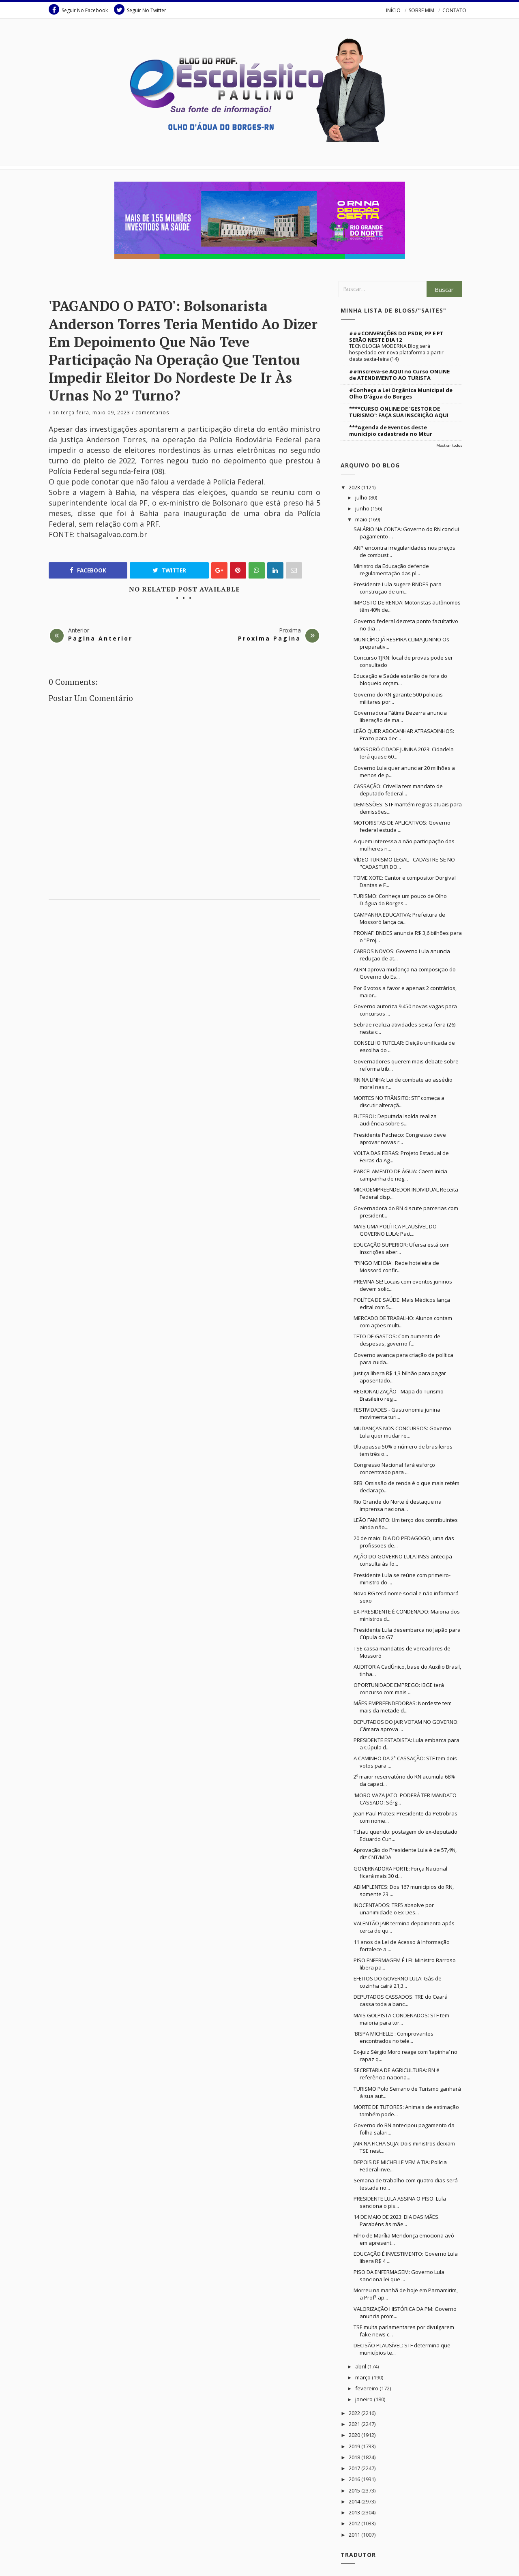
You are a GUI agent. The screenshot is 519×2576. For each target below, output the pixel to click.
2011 (355, 2534)
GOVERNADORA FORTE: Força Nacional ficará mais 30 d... (400, 1872)
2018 (355, 2457)
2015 (355, 2490)
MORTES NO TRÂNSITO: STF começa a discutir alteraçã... (399, 1101)
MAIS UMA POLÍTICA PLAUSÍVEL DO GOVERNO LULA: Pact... (395, 1230)
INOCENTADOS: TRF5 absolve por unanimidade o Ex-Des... (394, 1908)
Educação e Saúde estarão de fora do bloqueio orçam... (400, 679)
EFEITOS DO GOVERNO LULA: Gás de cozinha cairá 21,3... (398, 1982)
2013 (355, 2512)
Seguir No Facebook (78, 9)
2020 (355, 2435)
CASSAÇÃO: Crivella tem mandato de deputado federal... (398, 789)
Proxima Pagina (269, 638)
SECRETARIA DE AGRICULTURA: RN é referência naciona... (397, 2073)
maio (362, 519)
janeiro (364, 2399)
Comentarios (152, 412)
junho (363, 508)
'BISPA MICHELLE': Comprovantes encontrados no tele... (393, 2037)
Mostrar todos (449, 445)
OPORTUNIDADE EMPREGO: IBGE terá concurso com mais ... (399, 1688)
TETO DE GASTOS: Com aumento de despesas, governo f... (397, 1340)
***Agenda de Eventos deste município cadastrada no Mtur (390, 430)
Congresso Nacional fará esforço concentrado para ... (394, 1468)
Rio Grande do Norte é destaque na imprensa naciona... (398, 1505)
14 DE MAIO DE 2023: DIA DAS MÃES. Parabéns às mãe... (397, 2220)
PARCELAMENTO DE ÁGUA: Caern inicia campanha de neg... (400, 1175)
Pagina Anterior (100, 638)
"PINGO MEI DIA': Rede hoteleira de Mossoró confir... (396, 1266)
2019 (355, 2446)
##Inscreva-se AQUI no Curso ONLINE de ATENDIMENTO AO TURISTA (399, 374)
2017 (355, 2468)
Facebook (88, 570)
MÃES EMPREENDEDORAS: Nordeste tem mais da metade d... (403, 1706)
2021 (355, 2424)
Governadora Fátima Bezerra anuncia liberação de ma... (400, 716)
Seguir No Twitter (140, 9)
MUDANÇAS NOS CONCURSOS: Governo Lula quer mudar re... (402, 1432)
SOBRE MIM (421, 10)
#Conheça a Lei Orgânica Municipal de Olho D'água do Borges (401, 393)
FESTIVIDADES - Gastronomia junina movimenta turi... (397, 1413)
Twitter (169, 570)
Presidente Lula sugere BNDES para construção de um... (398, 588)
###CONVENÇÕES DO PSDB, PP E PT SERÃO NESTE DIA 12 (396, 336)
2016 (355, 2479)
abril (361, 2366)
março (363, 2377)
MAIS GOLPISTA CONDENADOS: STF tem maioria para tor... (401, 2019)
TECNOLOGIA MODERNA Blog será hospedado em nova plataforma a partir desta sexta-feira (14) (396, 352)
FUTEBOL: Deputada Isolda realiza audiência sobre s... (395, 1119)
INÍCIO (393, 10)
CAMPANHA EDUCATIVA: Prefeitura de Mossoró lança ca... (399, 918)
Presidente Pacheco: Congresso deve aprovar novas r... (400, 1138)
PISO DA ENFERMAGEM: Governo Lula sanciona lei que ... (399, 2275)
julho (362, 497)
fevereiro (367, 2388)
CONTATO (454, 10)
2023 (355, 487)
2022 (355, 2413)
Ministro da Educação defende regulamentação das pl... (391, 569)
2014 (355, 2501)
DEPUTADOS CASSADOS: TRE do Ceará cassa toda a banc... (401, 2000)
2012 (355, 2523)
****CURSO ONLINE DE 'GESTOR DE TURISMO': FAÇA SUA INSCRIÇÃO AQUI (398, 412)
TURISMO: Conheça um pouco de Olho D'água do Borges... (400, 899)
